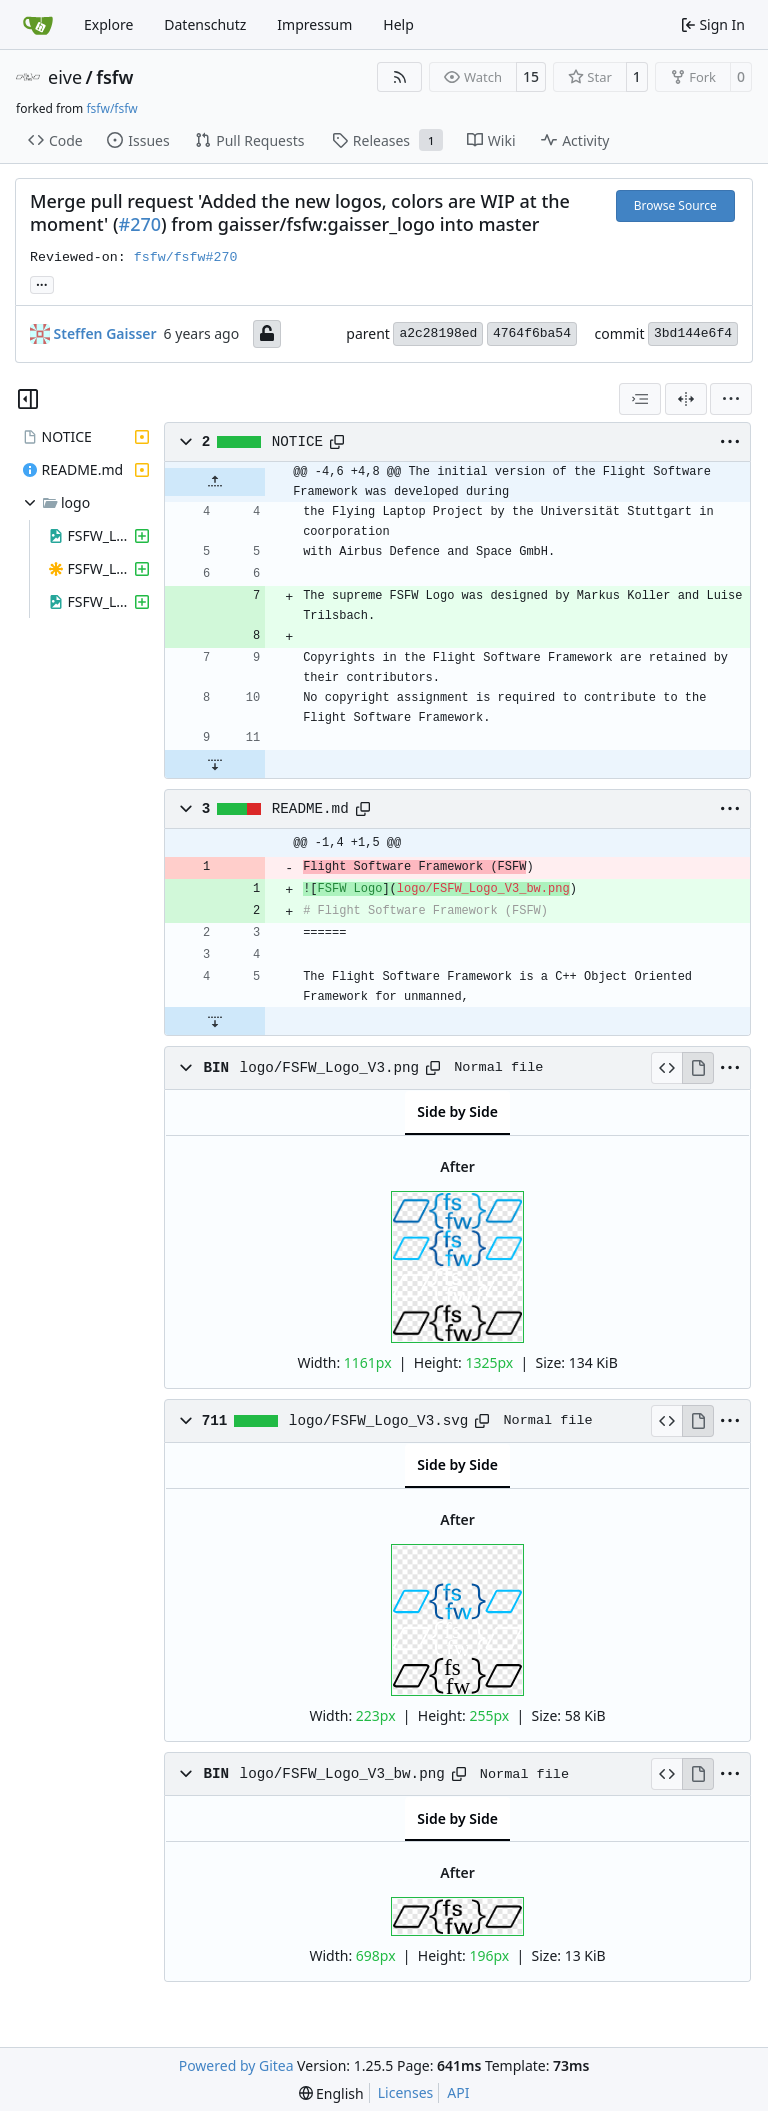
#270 (140, 224)
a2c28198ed (438, 333)
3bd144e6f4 (693, 333)
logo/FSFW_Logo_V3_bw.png (342, 1774)
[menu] (731, 399)
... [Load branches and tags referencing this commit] (42, 283)
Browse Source (675, 205)
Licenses (406, 2092)
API (458, 2092)
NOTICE (297, 442)
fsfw (114, 77)
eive (65, 77)
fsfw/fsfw (111, 108)
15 (531, 76)
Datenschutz (205, 24)
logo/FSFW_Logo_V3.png (330, 1068)
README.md (310, 809)
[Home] (38, 25)
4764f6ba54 (532, 333)
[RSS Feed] (400, 77)
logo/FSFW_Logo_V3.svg (379, 1421)
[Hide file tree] (28, 399)
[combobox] (640, 399)
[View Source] (666, 1068)
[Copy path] (337, 442)
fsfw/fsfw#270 (186, 257)
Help (398, 24)
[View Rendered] (698, 1068)
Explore (108, 24)
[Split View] (686, 399)
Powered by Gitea (236, 2065)
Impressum (314, 24)
